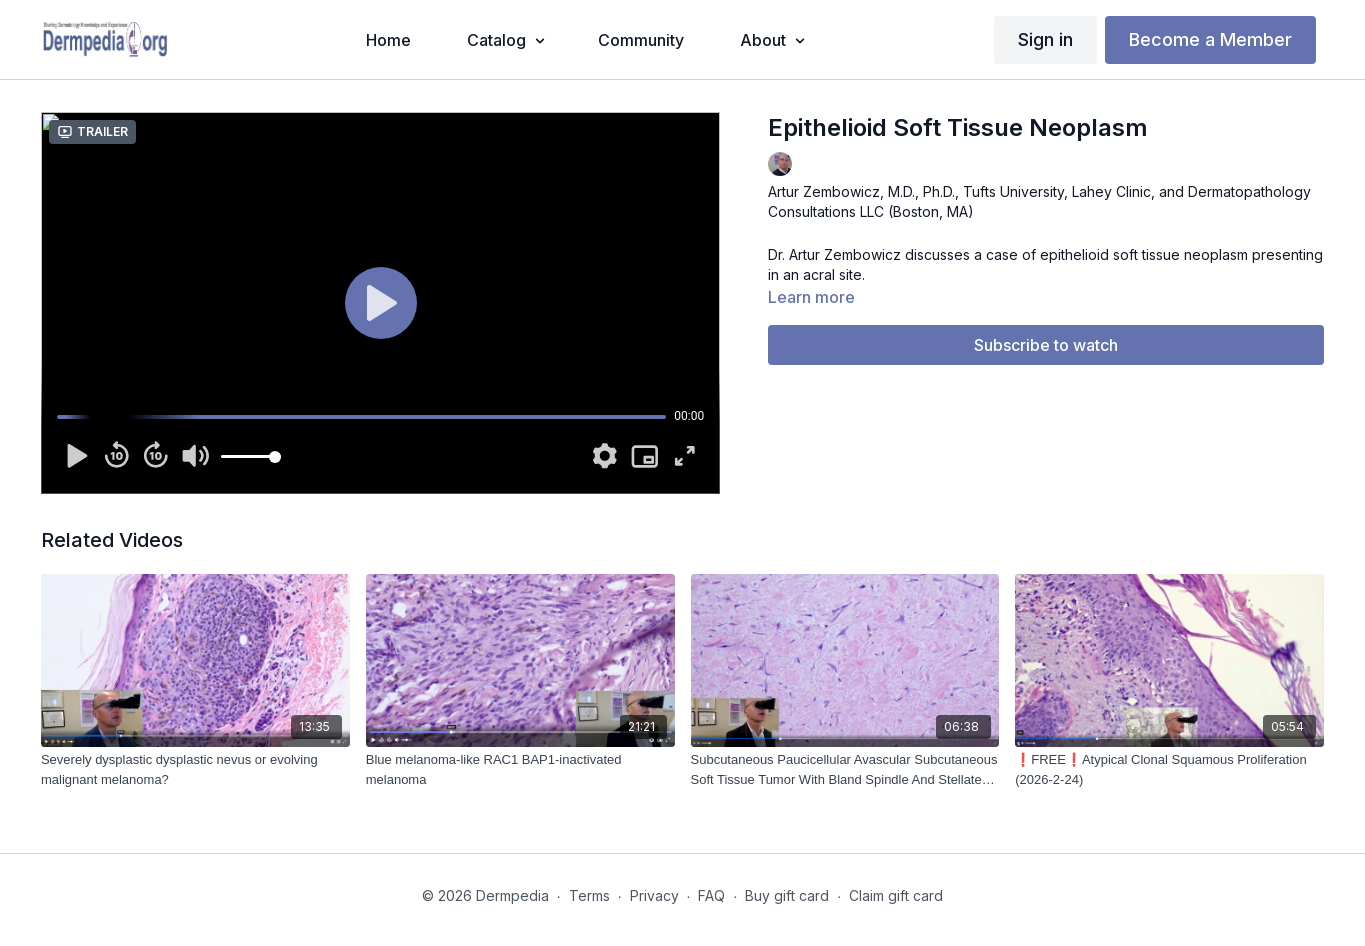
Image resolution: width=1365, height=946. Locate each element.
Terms (589, 895)
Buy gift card (787, 895)
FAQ (711, 895)
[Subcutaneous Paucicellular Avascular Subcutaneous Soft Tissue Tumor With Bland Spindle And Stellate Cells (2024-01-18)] (845, 769)
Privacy (654, 895)
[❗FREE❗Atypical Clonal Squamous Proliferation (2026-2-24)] (1169, 769)
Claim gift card (896, 895)
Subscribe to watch (1046, 345)
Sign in (1045, 39)
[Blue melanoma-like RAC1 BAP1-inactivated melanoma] (520, 769)
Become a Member (1210, 39)
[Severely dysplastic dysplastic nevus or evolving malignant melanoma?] (195, 769)
